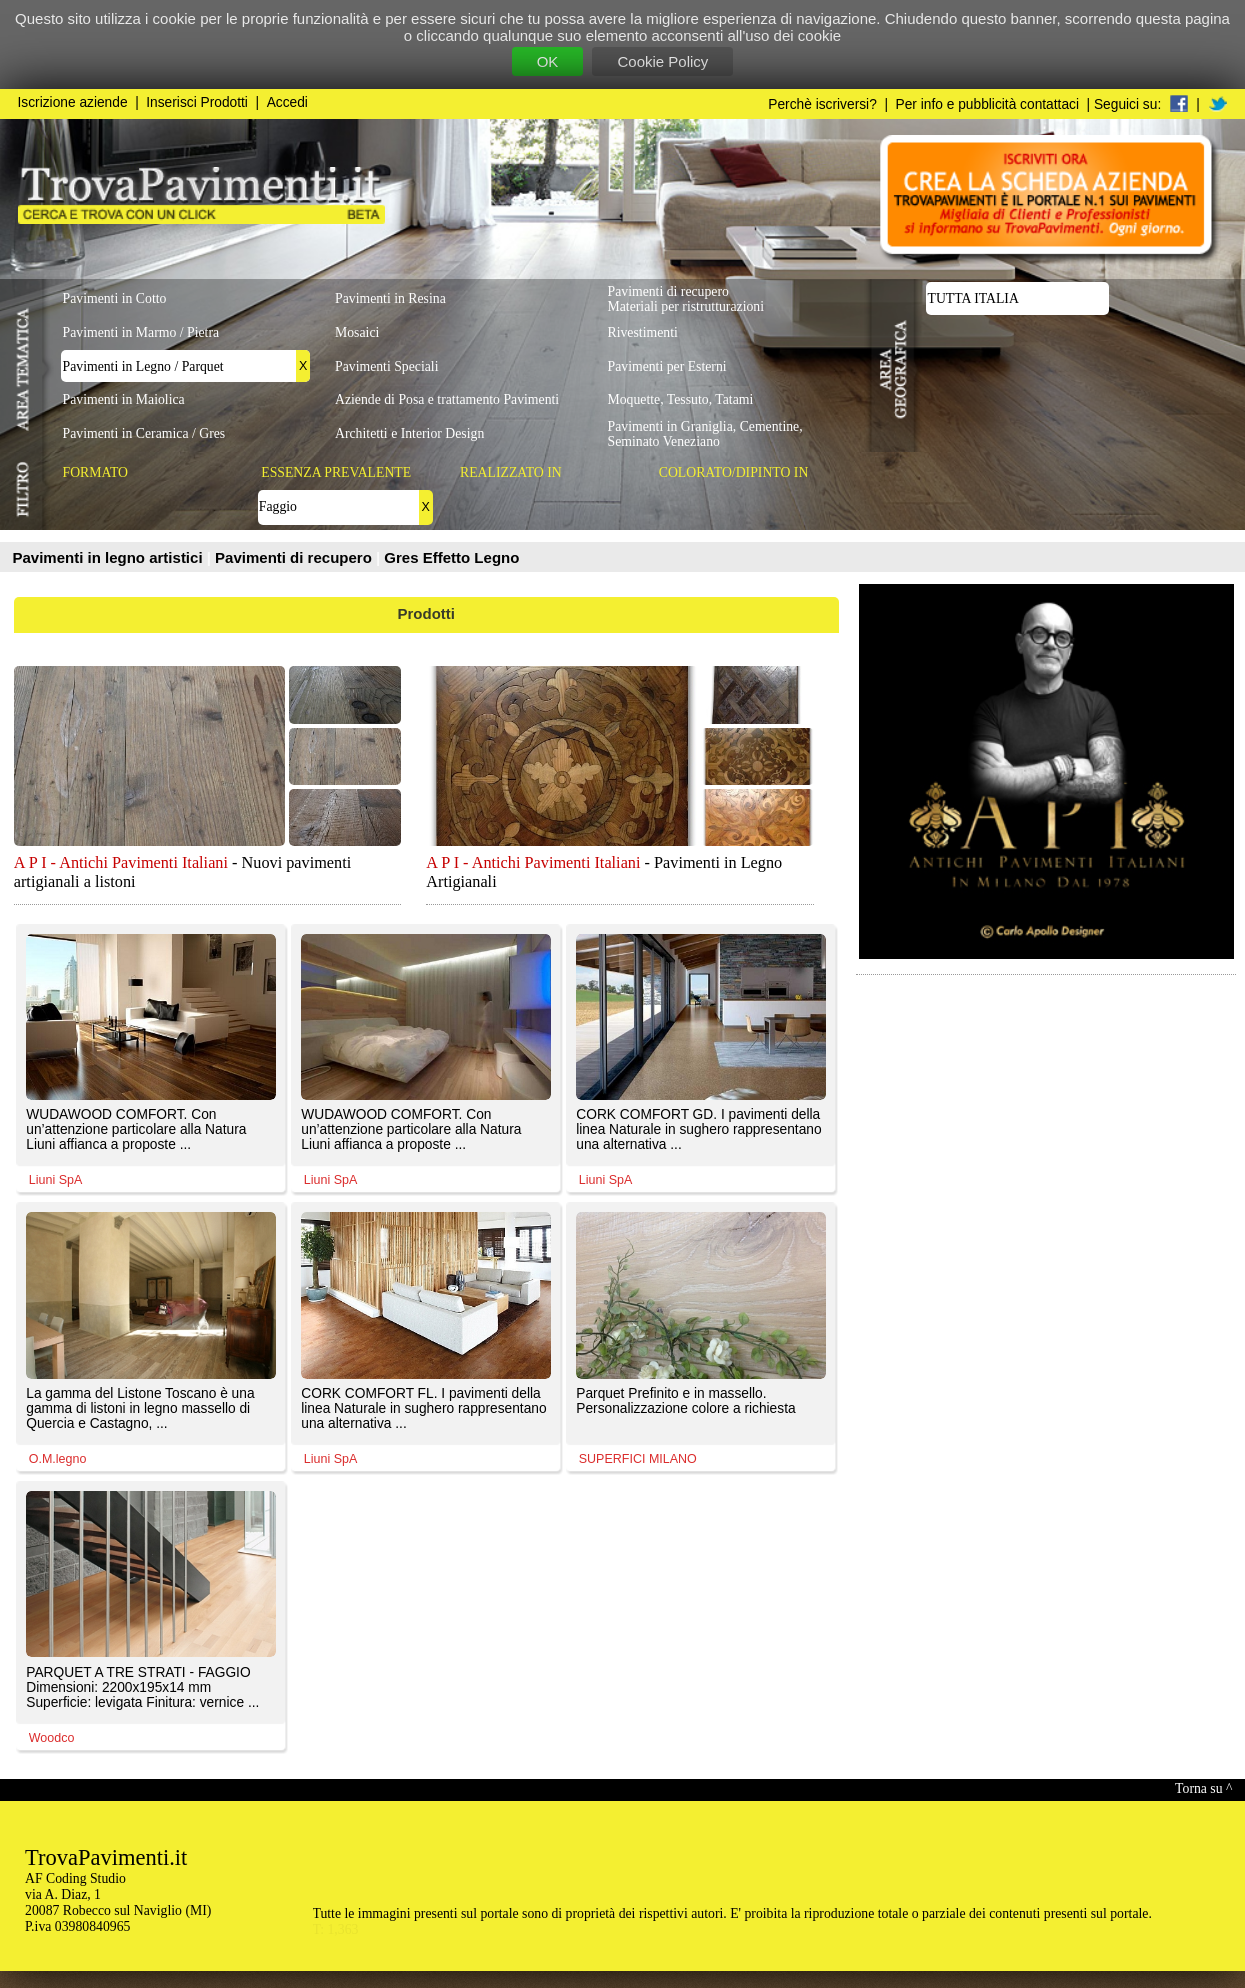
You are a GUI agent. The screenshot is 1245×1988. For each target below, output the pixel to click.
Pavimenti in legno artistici (110, 557)
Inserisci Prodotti (197, 102)
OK (548, 61)
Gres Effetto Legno (451, 557)
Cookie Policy (662, 61)
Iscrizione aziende (73, 102)
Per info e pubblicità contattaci (987, 104)
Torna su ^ (1203, 1788)
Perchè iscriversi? (822, 104)
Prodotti (427, 613)
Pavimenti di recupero (295, 557)
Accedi (287, 102)
